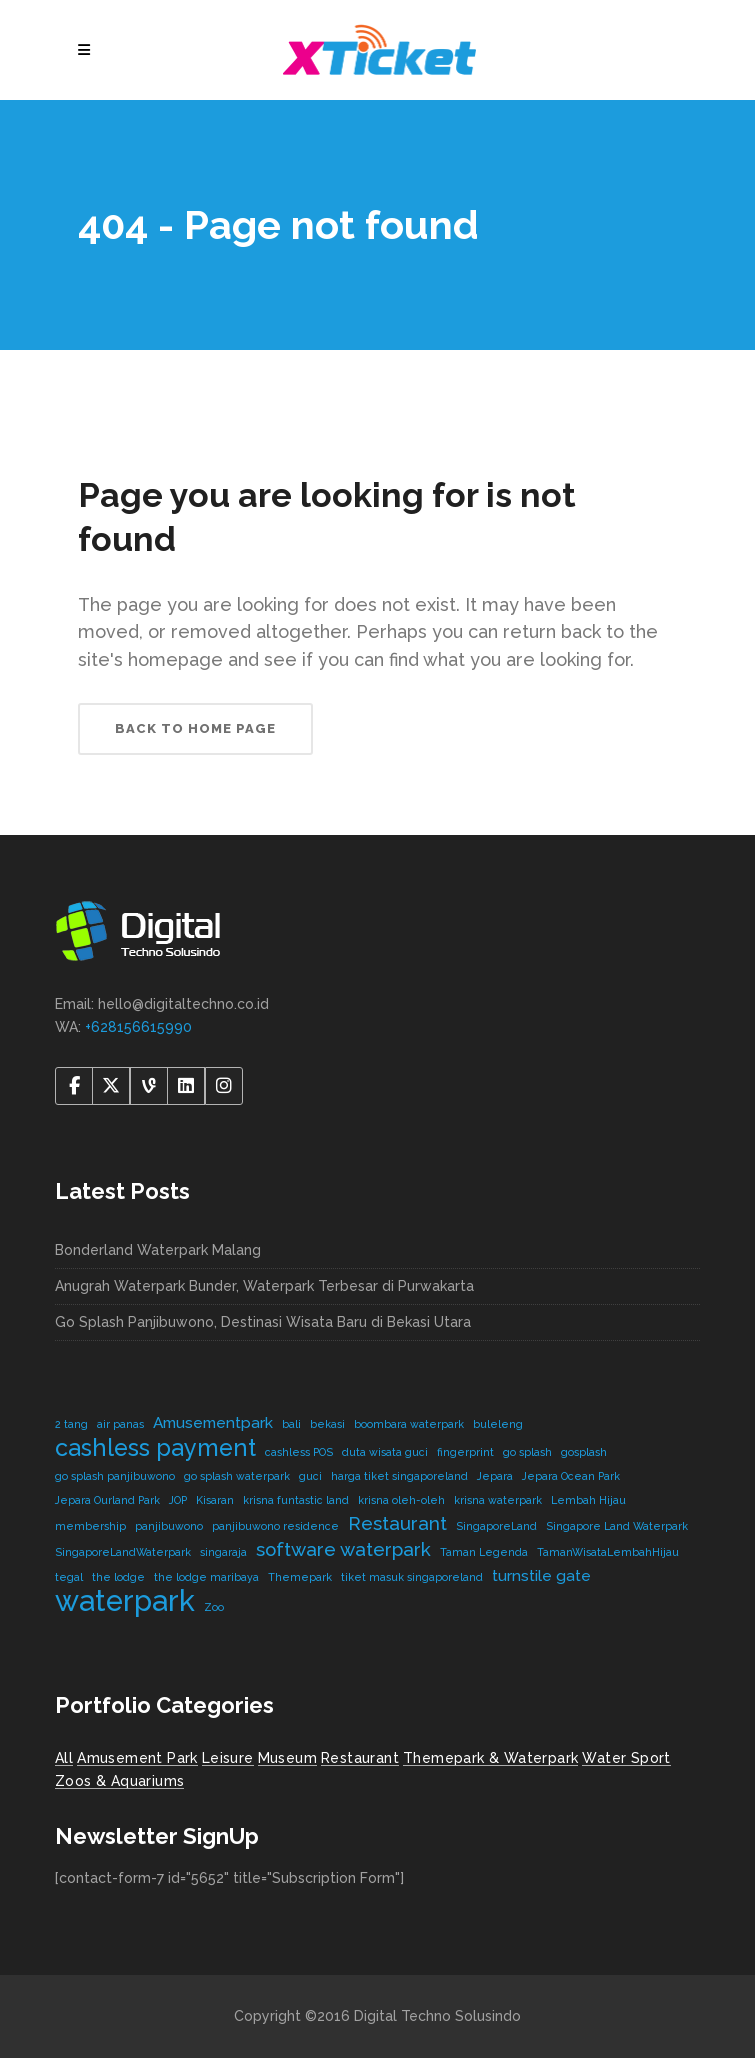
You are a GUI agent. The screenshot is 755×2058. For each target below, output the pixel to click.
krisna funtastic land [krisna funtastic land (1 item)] (296, 1500)
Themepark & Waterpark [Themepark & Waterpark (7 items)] (490, 1758)
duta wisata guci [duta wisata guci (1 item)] (385, 1452)
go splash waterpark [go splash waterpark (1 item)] (237, 1476)
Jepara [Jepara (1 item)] (495, 1476)
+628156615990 (138, 1027)
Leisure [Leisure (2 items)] (228, 1758)
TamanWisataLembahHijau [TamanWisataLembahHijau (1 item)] (608, 1552)
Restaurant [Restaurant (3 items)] (397, 1523)
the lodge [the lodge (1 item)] (118, 1577)
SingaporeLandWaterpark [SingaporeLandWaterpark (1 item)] (123, 1552)
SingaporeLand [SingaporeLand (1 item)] (496, 1526)
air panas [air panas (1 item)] (120, 1424)
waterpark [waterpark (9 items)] (125, 1600)
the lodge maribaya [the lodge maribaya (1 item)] (206, 1577)
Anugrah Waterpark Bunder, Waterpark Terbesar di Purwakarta (264, 1286)
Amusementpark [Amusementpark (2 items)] (213, 1422)
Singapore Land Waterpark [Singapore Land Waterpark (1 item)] (617, 1526)
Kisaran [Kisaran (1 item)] (215, 1500)
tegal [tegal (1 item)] (69, 1577)
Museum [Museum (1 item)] (287, 1758)
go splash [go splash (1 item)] (527, 1452)
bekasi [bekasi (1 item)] (327, 1424)
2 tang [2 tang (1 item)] (71, 1424)
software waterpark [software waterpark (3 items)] (343, 1549)
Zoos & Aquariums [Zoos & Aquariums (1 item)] (119, 1781)
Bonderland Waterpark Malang (158, 1250)
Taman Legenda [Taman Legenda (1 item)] (484, 1552)
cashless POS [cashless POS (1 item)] (299, 1452)
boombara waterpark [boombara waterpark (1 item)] (409, 1424)
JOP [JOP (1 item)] (178, 1500)
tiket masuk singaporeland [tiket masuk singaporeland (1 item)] (412, 1577)
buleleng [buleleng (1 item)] (498, 1424)
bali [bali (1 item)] (291, 1424)
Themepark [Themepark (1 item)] (300, 1577)
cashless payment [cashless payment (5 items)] (155, 1447)
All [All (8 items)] (64, 1758)
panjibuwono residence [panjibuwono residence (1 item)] (275, 1526)
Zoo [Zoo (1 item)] (214, 1607)
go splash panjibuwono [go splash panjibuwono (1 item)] (115, 1476)
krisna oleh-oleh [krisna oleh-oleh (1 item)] (401, 1500)
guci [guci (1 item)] (310, 1476)
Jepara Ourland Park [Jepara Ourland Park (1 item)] (107, 1500)
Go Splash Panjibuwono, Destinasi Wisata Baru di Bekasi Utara (263, 1322)
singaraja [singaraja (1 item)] (223, 1552)
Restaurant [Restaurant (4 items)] (360, 1758)
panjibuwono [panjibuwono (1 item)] (169, 1526)
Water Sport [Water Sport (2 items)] (626, 1758)
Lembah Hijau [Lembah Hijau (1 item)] (588, 1500)
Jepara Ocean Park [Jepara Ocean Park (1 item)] (571, 1476)
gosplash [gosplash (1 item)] (584, 1452)
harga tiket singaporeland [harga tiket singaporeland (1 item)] (399, 1476)
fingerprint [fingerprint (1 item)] (465, 1452)
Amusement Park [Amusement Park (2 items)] (137, 1758)
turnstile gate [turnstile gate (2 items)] (541, 1575)
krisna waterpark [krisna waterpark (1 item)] (498, 1500)
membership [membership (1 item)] (90, 1526)
